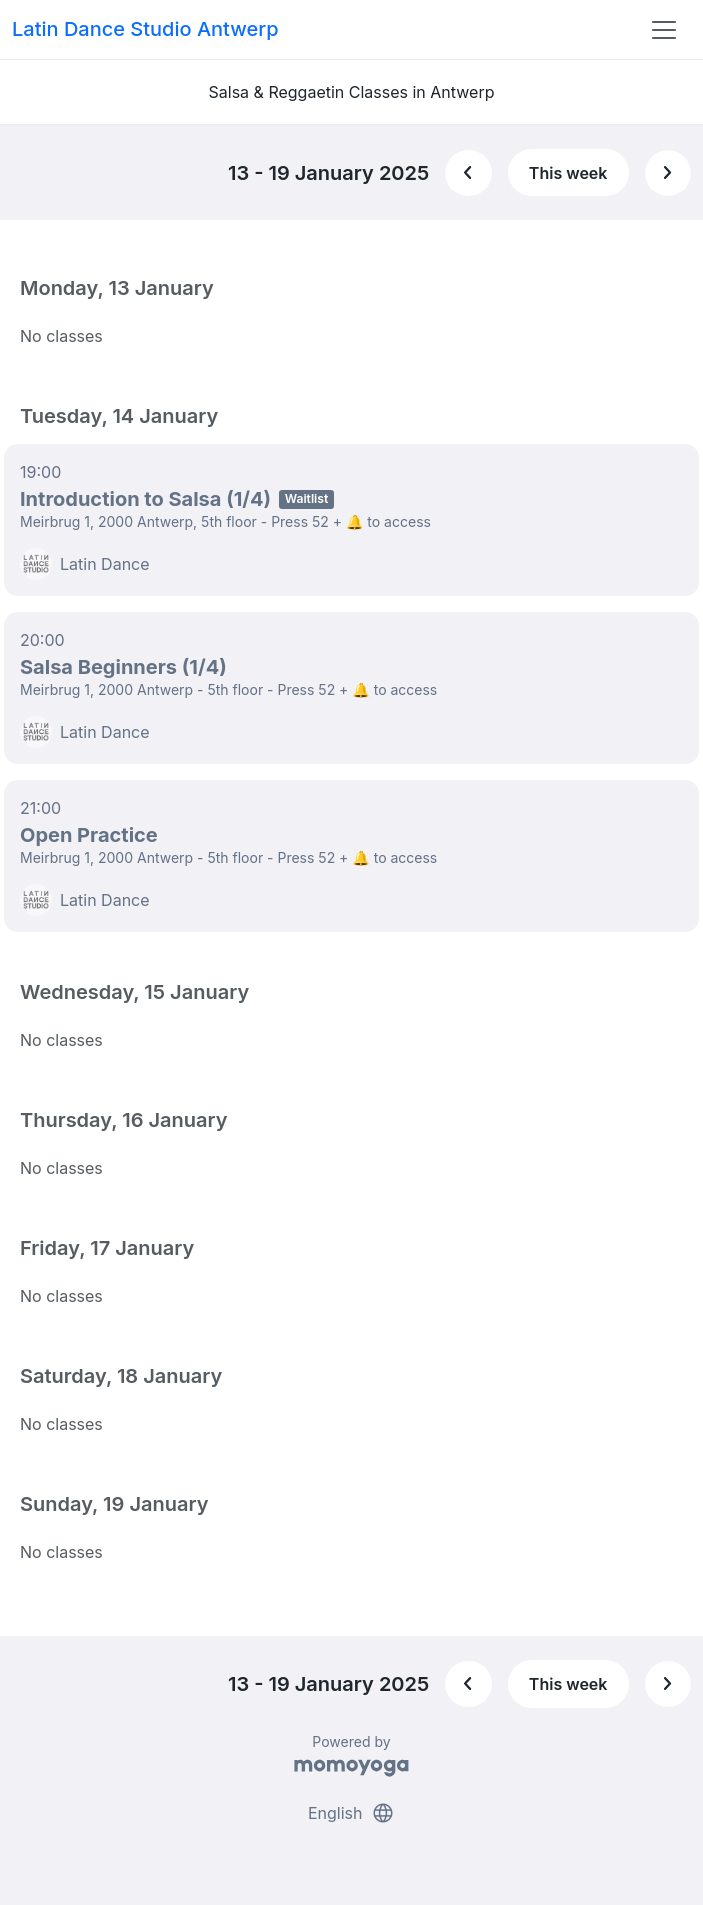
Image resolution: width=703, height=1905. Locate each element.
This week (568, 173)
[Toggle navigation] (664, 30)
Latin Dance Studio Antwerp (145, 29)
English (351, 1813)
